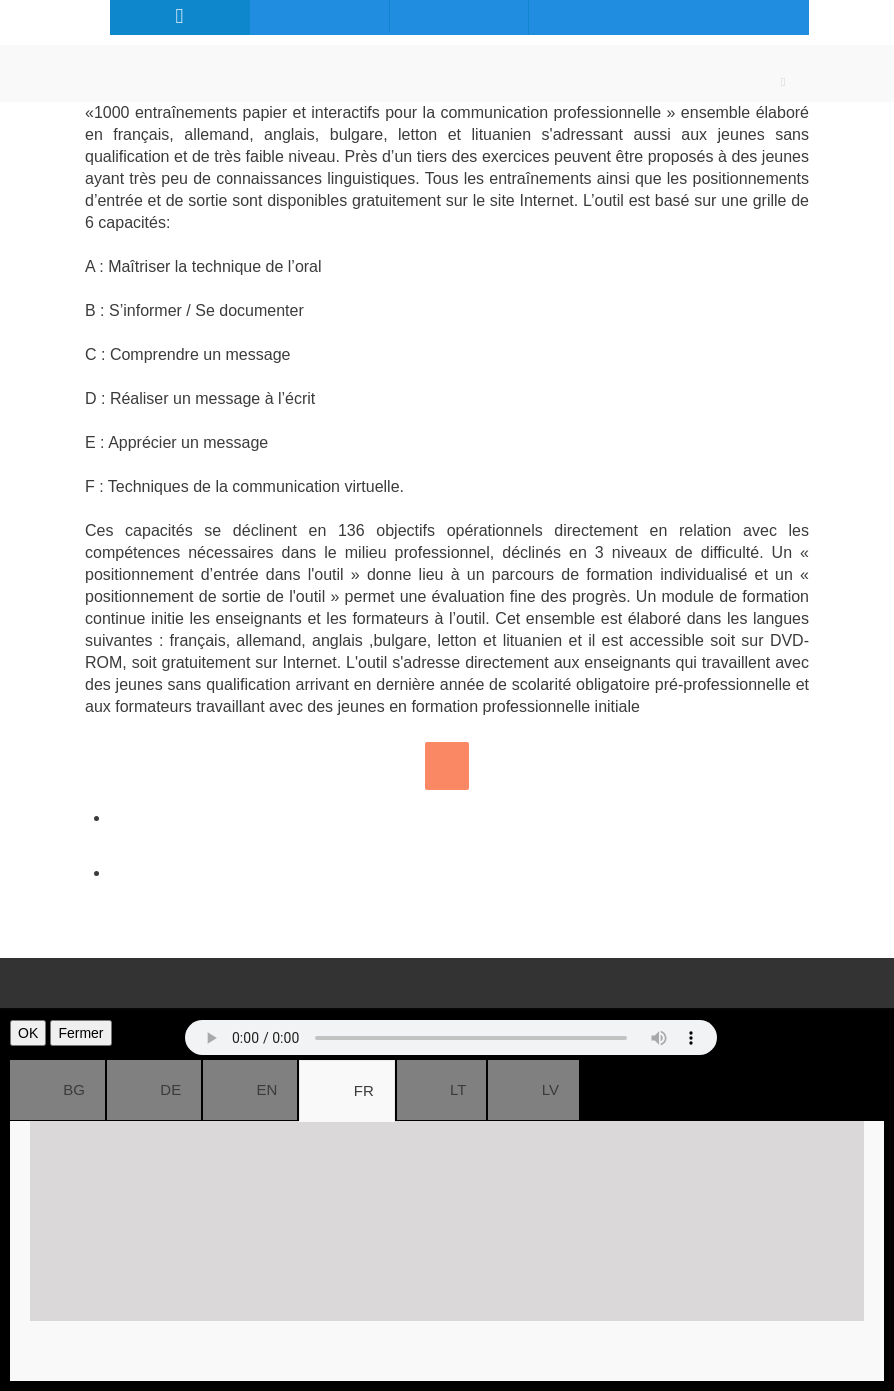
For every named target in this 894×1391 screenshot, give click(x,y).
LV (533, 1090)
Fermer (80, 1033)
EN (250, 1090)
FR (346, 1091)
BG (57, 1090)
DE (154, 1090)
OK (28, 1033)
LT (442, 1090)
